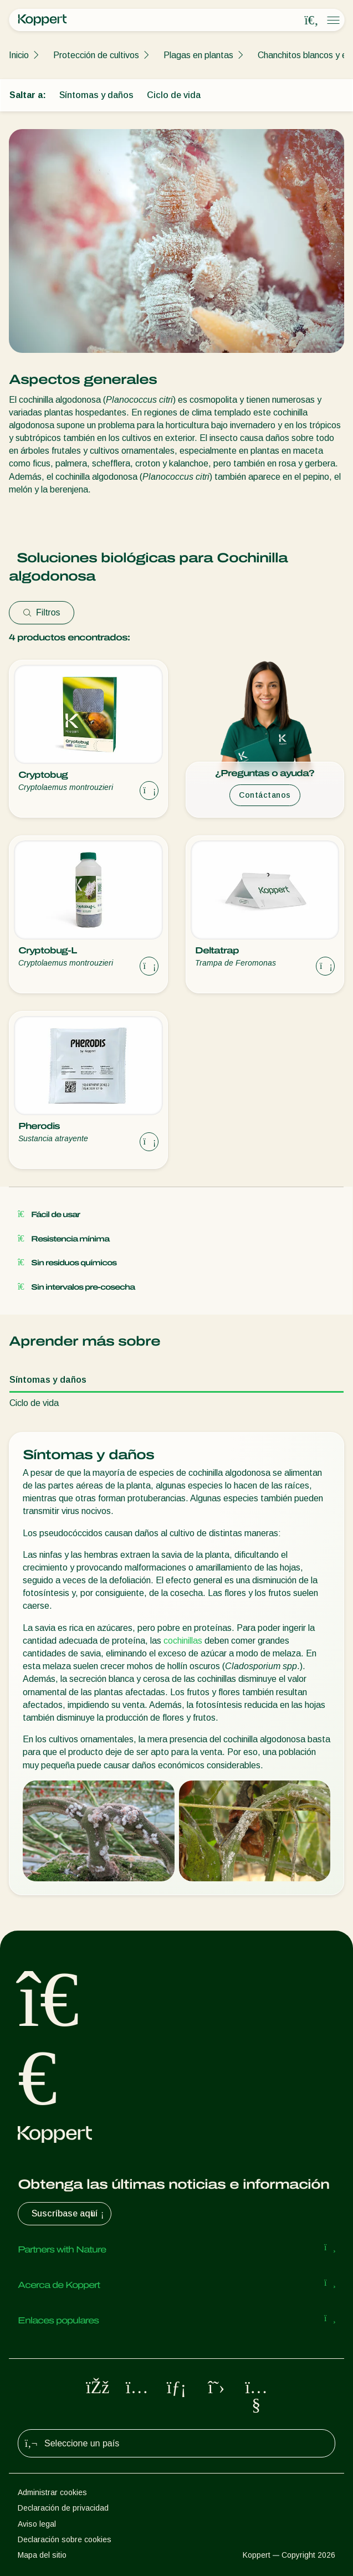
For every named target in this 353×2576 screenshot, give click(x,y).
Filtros (41, 612)
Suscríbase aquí (69, 2214)
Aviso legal (37, 2523)
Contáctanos (265, 795)
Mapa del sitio (42, 2555)
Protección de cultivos (96, 55)
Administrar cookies (52, 2492)
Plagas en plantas (198, 55)
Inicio (19, 55)
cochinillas (182, 1640)
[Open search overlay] (311, 20)
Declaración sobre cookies (64, 2539)
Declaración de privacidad (63, 2507)
